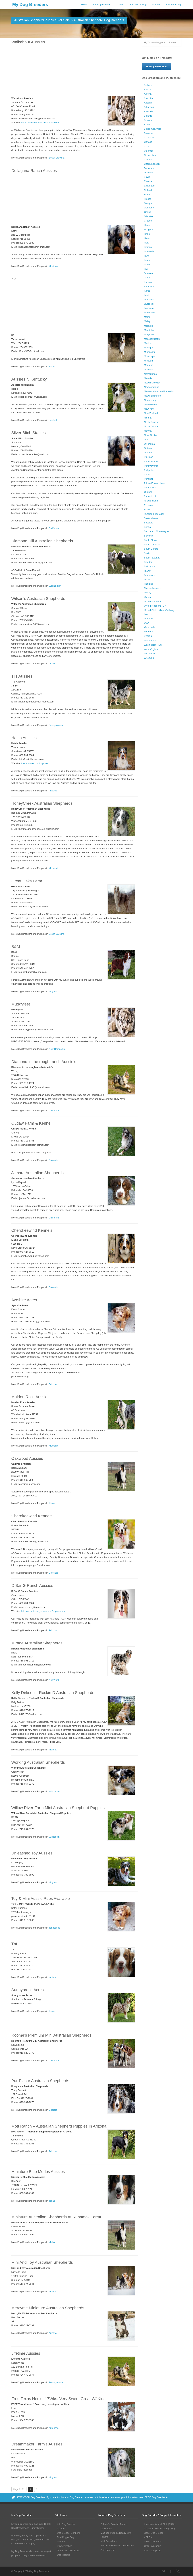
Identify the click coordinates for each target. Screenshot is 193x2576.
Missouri (53, 868)
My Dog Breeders (30, 4)
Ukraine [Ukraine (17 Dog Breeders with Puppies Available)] (148, 597)
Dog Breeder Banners (68, 2533)
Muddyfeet (20, 1004)
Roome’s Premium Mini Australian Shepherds (51, 2035)
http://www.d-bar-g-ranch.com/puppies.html (43, 1611)
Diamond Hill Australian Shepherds (42, 541)
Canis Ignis (106, 2528)
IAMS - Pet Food (152, 2541)
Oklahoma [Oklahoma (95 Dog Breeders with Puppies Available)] (149, 443)
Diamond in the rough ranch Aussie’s (43, 1061)
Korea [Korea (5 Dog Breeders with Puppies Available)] (147, 290)
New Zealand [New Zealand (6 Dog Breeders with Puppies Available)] (151, 413)
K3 (13, 279)
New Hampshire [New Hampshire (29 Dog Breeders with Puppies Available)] (152, 395)
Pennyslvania (56, 725)
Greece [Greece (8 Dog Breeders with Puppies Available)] (148, 220)
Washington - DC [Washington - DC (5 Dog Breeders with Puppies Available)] (153, 644)
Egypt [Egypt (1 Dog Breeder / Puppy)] (147, 177)
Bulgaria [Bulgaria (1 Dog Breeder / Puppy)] (148, 133)
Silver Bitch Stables (28, 432)
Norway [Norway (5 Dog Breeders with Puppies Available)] (148, 430)
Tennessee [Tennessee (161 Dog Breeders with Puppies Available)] (149, 575)
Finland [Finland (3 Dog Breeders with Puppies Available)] (148, 190)
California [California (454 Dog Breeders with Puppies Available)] (149, 137)
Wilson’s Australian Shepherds (38, 598)
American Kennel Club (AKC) (159, 2524)
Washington (55, 585)
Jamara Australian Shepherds (37, 1173)
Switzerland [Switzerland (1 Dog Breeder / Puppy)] (150, 566)
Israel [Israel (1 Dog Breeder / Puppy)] (147, 264)
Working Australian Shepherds (38, 1762)
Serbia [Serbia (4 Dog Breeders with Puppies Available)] (147, 527)
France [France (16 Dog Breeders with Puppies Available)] (147, 199)
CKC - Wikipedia (152, 2546)
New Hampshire (57, 1049)
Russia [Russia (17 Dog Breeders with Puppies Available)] (147, 509)
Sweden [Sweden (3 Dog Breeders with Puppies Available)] (148, 562)
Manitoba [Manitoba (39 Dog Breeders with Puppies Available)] (149, 330)
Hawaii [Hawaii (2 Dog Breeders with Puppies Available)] (147, 225)
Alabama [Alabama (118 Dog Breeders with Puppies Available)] (148, 85)
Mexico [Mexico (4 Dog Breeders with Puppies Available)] (148, 343)
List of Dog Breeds (153, 2533)
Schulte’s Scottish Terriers (114, 2524)
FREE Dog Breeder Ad (156, 2497)
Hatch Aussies (24, 738)
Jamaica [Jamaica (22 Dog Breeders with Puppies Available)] (148, 273)
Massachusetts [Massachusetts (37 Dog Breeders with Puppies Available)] (152, 339)
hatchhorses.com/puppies (34, 763)
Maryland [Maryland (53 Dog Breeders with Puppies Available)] (149, 334)
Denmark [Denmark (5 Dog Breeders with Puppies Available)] (149, 172)
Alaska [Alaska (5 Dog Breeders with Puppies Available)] (147, 89)
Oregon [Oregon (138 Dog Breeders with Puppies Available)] (148, 452)
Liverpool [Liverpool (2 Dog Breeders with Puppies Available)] (149, 303)
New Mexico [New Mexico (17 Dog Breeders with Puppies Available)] (150, 404)
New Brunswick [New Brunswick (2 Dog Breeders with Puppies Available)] (152, 382)
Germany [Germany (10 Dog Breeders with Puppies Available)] (149, 207)
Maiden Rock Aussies (30, 1397)
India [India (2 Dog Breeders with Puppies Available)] (146, 242)
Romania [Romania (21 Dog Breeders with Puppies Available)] (148, 505)
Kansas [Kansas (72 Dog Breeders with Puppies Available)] (148, 282)
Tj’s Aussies (21, 676)
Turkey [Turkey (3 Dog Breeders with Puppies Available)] (147, 592)
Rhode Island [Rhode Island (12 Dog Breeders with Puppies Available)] (151, 500)
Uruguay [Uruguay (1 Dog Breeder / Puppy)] (148, 618)
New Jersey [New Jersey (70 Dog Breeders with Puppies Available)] (150, 400)
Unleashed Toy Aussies (32, 1853)
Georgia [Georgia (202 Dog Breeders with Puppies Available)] (148, 203)
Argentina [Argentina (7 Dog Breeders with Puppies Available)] (149, 98)
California (54, 528)
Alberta (52, 663)
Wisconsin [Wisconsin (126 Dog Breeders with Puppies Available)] (149, 653)
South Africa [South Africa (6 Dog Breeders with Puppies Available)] (150, 540)
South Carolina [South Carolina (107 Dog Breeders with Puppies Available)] (152, 544)
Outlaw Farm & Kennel (31, 1123)
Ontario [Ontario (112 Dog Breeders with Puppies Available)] (148, 448)
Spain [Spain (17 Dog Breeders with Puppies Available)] (147, 553)
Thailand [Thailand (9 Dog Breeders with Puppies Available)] (148, 583)
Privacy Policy (64, 2546)
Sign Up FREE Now (156, 66)
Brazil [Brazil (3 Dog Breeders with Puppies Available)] (147, 124)
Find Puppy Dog (138, 4)
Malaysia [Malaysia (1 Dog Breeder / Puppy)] (148, 325)
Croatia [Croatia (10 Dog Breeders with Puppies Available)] (148, 159)
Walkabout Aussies (28, 42)
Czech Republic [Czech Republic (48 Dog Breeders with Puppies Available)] (152, 163)
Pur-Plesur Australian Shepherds (40, 2081)
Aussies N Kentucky (29, 379)
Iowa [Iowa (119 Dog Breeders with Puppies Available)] (146, 255)
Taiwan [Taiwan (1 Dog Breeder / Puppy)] (147, 570)
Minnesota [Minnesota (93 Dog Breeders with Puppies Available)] (149, 352)
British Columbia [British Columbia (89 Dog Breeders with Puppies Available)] (152, 128)
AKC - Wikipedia (152, 2550)
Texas (52, 366)
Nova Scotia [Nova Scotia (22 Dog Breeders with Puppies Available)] (150, 435)
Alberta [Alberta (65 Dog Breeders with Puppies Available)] (148, 93)
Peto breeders (108, 2550)
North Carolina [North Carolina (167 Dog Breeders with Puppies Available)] (151, 422)
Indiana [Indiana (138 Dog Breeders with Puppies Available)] (148, 247)
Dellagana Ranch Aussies (34, 170)
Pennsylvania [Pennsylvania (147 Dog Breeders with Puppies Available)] (151, 461)
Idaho (52, 2242)
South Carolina (56, 157)
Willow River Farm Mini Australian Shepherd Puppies (58, 1807)
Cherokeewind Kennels (31, 1230)
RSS (178, 2571)
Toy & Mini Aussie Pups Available (40, 1898)
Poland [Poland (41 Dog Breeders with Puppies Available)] (147, 474)
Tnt (14, 1944)
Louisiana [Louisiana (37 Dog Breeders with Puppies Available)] (149, 308)
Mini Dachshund (109, 2541)
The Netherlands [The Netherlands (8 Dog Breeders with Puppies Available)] (152, 588)
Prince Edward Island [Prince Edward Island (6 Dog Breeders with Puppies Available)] (155, 483)
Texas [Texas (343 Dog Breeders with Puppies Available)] (147, 579)
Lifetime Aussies (25, 2353)
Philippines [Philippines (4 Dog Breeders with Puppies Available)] (149, 470)
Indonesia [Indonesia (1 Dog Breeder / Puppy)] (149, 251)
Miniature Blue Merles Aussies (38, 2171)
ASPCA (148, 2537)
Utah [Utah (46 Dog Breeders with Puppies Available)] (146, 622)
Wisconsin (54, 1791)
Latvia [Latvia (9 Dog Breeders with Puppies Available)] (147, 295)
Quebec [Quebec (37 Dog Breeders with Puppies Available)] (148, 492)
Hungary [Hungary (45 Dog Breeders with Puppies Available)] (148, 229)
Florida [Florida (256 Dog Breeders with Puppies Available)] (147, 194)
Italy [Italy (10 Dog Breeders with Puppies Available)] (146, 268)
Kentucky (53, 420)
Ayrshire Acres (24, 1300)
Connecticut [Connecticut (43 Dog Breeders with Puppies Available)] (150, 155)
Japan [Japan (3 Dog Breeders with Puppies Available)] (147, 277)
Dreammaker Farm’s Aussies (37, 2444)
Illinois (52, 1503)
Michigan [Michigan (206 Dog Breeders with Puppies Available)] (148, 347)
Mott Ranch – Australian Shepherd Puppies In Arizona (59, 2126)
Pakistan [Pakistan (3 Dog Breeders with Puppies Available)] (148, 457)
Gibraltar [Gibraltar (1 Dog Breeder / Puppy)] (148, 216)
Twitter (163, 2571)
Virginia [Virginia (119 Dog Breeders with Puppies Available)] (148, 636)
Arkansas (53, 2428)
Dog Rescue (63, 2554)
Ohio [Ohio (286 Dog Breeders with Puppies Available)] (146, 439)
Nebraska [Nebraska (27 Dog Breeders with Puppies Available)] (149, 369)
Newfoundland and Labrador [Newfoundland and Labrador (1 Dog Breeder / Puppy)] (159, 391)
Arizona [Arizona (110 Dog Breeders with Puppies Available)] (148, 102)
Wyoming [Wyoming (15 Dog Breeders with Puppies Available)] (149, 658)
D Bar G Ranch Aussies (32, 1585)
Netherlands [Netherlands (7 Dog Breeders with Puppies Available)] (150, 374)
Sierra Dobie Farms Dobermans (117, 2545)
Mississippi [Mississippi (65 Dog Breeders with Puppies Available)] (149, 356)
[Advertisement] (73, 70)
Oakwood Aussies (27, 1458)
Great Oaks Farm (26, 881)
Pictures (156, 4)
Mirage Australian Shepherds (37, 1643)
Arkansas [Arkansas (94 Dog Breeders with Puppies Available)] (149, 107)
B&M (15, 946)
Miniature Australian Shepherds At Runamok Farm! (56, 2217)
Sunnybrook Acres (27, 1990)
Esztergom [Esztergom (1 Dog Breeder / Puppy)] (149, 185)
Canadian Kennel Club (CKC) (159, 2528)
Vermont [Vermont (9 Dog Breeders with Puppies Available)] (148, 631)
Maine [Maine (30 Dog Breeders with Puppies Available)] (147, 317)
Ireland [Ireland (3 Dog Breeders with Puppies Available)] (147, 260)
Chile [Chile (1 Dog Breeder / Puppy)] (147, 146)
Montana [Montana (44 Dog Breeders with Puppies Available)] (148, 365)
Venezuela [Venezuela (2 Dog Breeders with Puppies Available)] (149, 627)
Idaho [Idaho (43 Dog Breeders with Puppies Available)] (147, 234)
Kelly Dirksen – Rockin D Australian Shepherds (52, 1692)
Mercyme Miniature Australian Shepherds (47, 2308)
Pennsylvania (56, 2382)
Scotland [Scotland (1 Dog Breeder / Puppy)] (148, 522)
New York (54, 1680)
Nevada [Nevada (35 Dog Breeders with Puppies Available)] (148, 378)
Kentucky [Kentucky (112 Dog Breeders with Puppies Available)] (149, 286)
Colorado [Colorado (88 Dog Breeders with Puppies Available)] (149, 150)
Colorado (53, 1160)
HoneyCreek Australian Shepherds (42, 803)
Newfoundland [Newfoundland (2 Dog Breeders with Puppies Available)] (151, 387)
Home (84, 4)
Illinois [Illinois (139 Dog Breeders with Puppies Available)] (147, 238)
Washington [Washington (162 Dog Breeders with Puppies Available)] (150, 640)
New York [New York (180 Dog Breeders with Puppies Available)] (149, 408)
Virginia (53, 991)
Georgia (53, 2109)
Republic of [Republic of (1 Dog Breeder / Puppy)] (150, 496)
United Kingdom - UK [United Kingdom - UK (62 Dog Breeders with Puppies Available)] (155, 605)
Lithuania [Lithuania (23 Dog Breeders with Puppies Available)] (149, 299)
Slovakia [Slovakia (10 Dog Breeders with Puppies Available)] (148, 535)
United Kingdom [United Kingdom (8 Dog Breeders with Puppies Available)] (152, 601)
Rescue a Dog (173, 4)
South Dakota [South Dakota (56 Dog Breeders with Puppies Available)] (151, 548)
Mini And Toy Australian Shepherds (42, 2262)
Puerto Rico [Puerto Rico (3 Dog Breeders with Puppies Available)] (150, 487)
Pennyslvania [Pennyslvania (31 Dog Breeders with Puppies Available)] (151, 465)
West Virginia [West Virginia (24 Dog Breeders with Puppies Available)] (151, 649)
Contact (120, 4)
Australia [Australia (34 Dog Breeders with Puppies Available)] (148, 111)
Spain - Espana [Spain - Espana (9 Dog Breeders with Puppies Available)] (152, 557)
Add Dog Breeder (101, 4)
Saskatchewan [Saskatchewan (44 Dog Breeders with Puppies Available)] (151, 518)
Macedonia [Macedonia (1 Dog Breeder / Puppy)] (150, 312)
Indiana (53, 1749)
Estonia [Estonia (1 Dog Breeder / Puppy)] (148, 181)
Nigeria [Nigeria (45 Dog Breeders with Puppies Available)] (148, 417)
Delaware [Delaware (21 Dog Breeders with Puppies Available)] (149, 168)
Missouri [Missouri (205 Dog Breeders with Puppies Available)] (148, 360)
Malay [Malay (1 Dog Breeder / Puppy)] (147, 321)
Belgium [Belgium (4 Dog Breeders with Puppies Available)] (148, 120)
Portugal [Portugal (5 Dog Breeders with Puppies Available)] (148, 479)
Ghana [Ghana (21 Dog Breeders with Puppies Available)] (147, 212)
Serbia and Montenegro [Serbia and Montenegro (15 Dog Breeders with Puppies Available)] (156, 531)
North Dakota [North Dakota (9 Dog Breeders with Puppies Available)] (151, 426)
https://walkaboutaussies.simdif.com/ (40, 122)
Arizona (53, 790)
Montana (53, 266)
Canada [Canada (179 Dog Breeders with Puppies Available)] (148, 142)
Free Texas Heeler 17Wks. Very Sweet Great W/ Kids (58, 2398)
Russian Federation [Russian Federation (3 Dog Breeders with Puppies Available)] (154, 514)
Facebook (171, 2571)
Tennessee (54, 1927)
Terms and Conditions (68, 2550)
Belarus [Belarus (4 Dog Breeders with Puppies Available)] (148, 115)
